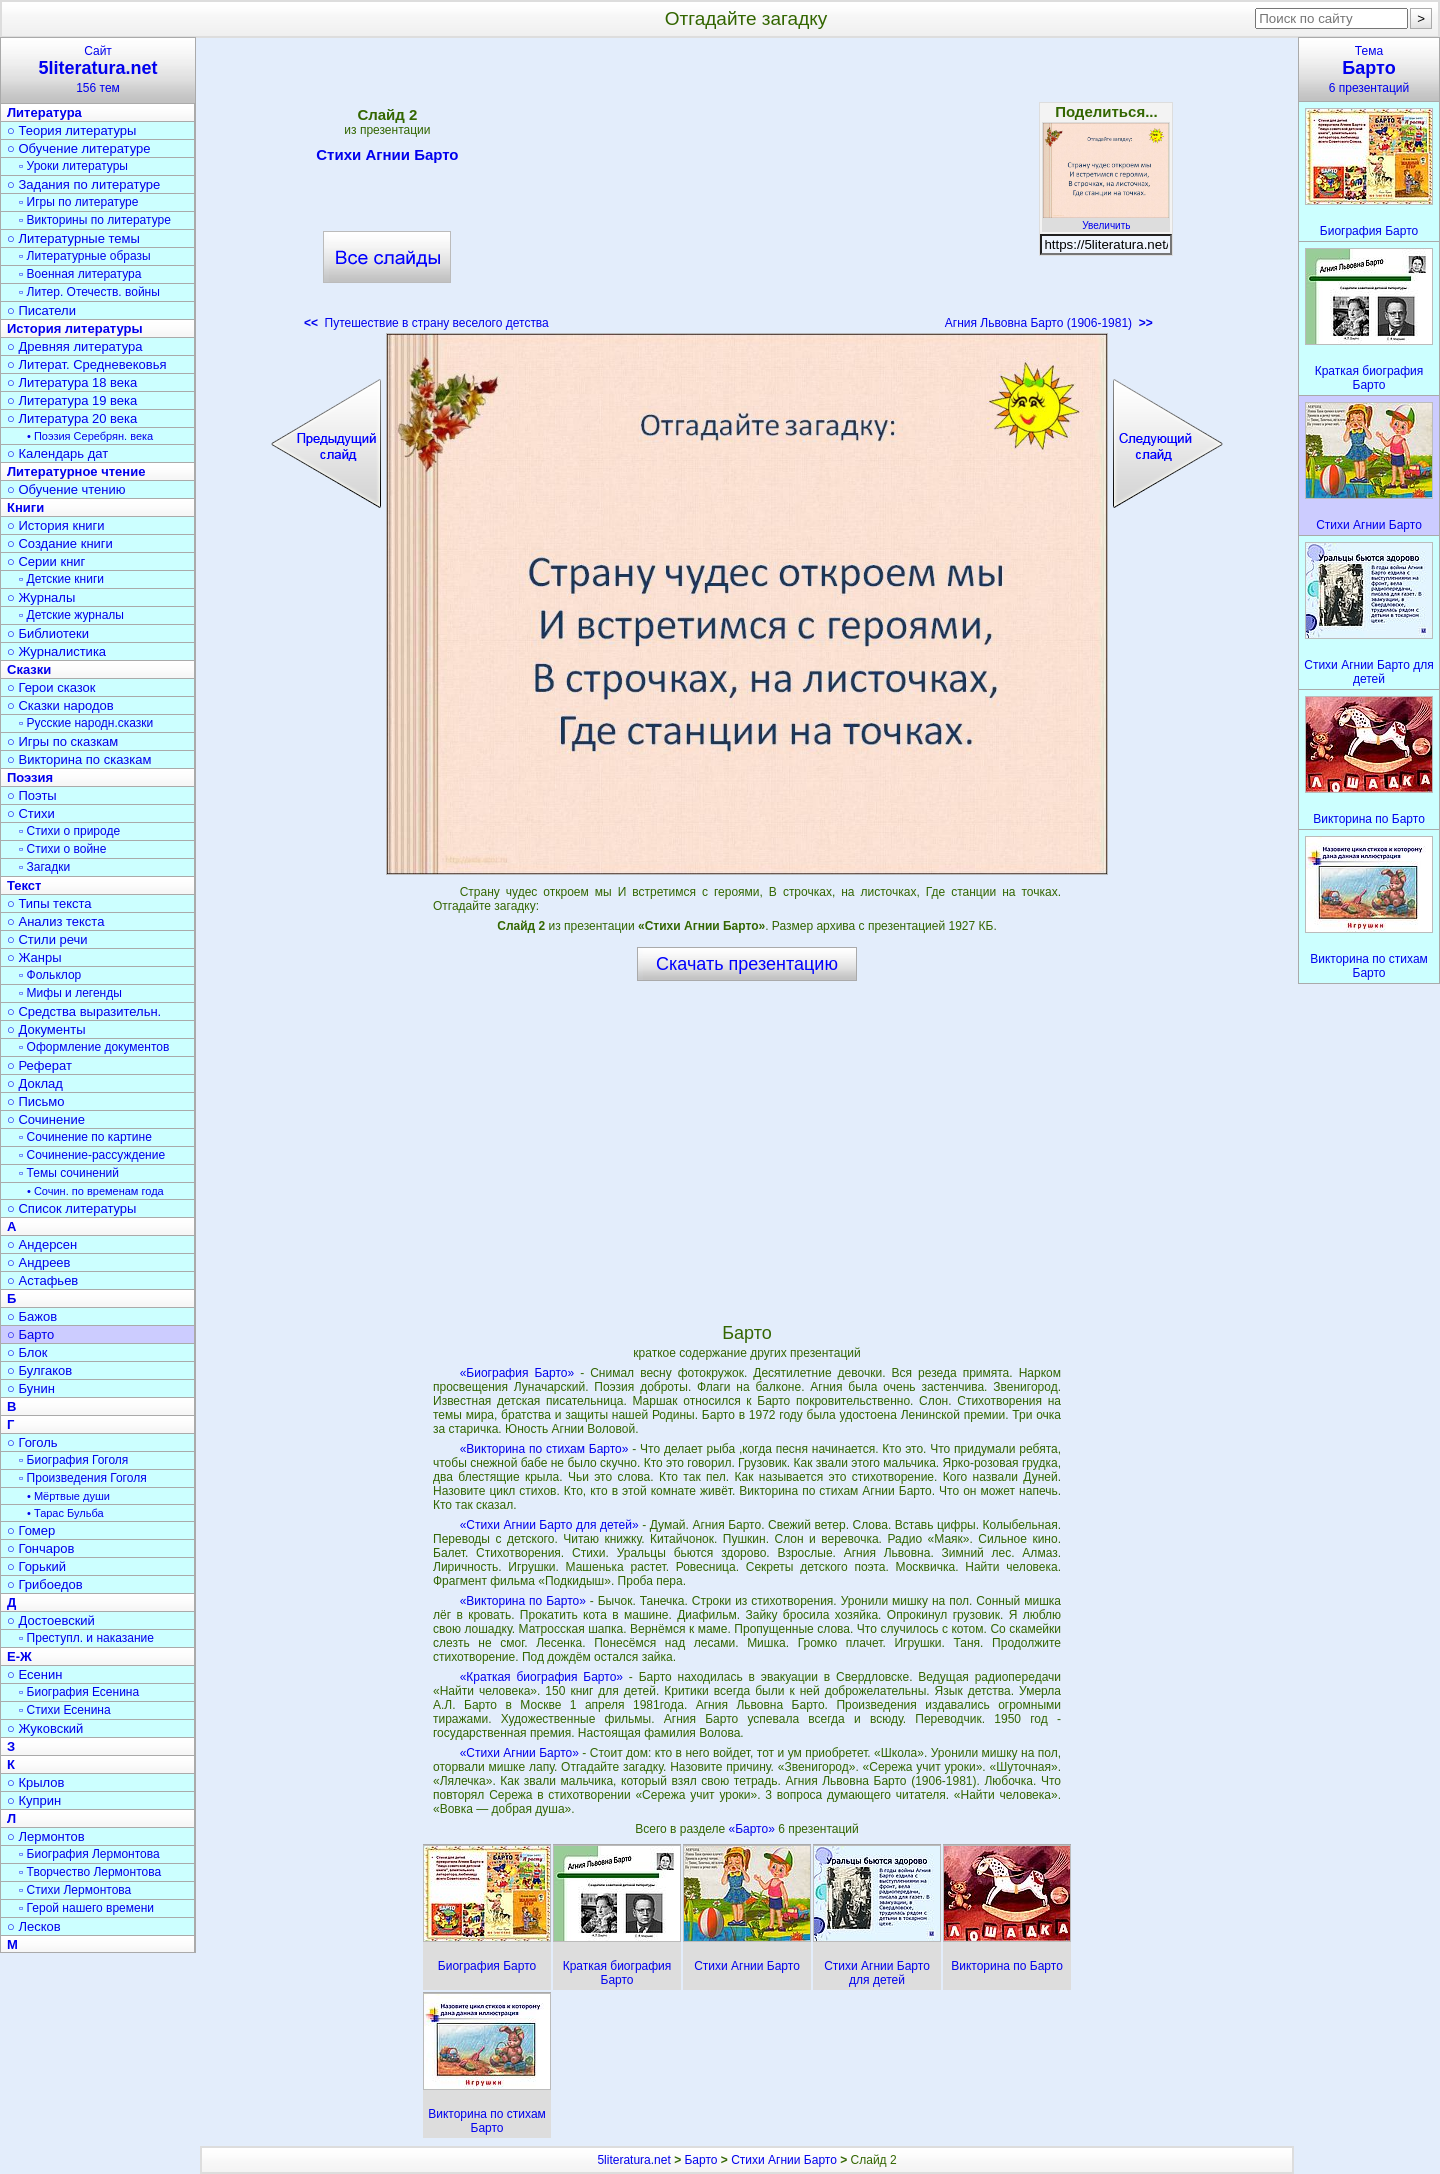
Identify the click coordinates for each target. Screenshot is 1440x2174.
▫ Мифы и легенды (70, 993)
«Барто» (753, 1829)
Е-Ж (19, 1656)
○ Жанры (34, 957)
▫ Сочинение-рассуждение (92, 1155)
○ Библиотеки (48, 633)
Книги (25, 507)
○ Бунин (31, 1388)
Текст (24, 885)
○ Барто (30, 1334)
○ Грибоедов (45, 1584)
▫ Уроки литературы (73, 166)
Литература (44, 112)
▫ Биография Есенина (79, 1692)
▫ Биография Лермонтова (89, 1854)
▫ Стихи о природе (69, 831)
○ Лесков (34, 1926)
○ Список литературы (71, 1208)
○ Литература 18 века (72, 382)
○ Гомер (31, 1530)
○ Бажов (32, 1316)
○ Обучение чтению (66, 489)
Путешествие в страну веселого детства (426, 323)
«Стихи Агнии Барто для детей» (549, 1525)
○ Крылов (35, 1782)
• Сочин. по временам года (95, 1191)
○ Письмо (36, 1101)
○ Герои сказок (51, 687)
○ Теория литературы (71, 130)
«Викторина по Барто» (523, 1601)
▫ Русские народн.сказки (86, 723)
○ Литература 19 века (72, 400)
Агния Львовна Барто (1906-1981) (1049, 323)
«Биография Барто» (517, 1373)
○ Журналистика (56, 651)
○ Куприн (34, 1800)
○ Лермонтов (46, 1836)
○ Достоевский (51, 1620)
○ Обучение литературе (79, 148)
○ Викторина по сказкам (79, 759)
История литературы (75, 328)
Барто (700, 2160)
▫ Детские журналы (71, 615)
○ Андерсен (42, 1244)
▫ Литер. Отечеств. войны (89, 292)
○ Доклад (35, 1083)
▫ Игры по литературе (78, 202)
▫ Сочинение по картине (85, 1137)
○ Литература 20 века (72, 418)
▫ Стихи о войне (62, 849)
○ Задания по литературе (83, 184)
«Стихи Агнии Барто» (519, 1753)
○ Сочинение (46, 1119)
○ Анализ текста (55, 921)
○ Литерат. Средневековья (87, 364)
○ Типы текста (49, 903)
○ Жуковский (45, 1728)
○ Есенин (34, 1674)
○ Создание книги (60, 543)
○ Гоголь (32, 1442)
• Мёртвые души (68, 1496)
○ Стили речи (47, 939)
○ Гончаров (40, 1548)
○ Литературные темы (73, 238)
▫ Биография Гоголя (73, 1460)
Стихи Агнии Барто (387, 158)
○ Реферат (39, 1065)
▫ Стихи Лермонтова (75, 1890)
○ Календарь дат (57, 453)
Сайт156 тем (98, 69)
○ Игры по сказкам (62, 741)
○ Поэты (32, 795)
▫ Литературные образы (85, 256)
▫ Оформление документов (94, 1047)
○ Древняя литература (74, 346)
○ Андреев (39, 1262)
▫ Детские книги (61, 579)
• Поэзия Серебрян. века (90, 436)
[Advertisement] (747, 190)
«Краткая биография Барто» (541, 1677)
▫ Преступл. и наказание (86, 1638)
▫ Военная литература (80, 274)
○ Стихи (31, 813)
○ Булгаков (39, 1370)
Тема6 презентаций (1369, 69)
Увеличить (1106, 220)
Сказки (29, 669)
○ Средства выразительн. (84, 1011)
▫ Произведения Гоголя (83, 1478)
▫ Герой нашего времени (86, 1908)
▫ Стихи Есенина (65, 1710)
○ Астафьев (42, 1280)
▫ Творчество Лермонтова (90, 1872)
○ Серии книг (46, 561)
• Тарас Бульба (65, 1513)
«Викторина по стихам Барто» (544, 1449)
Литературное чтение (76, 471)
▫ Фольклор (50, 975)
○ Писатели (41, 310)
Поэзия (30, 777)
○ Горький (36, 1566)
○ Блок (27, 1352)
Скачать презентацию (747, 964)
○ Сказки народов (60, 705)
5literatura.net (633, 2160)
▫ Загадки (44, 867)
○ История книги (56, 525)
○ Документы (46, 1029)
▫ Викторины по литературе (95, 220)
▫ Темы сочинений (69, 1173)
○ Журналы (41, 597)
